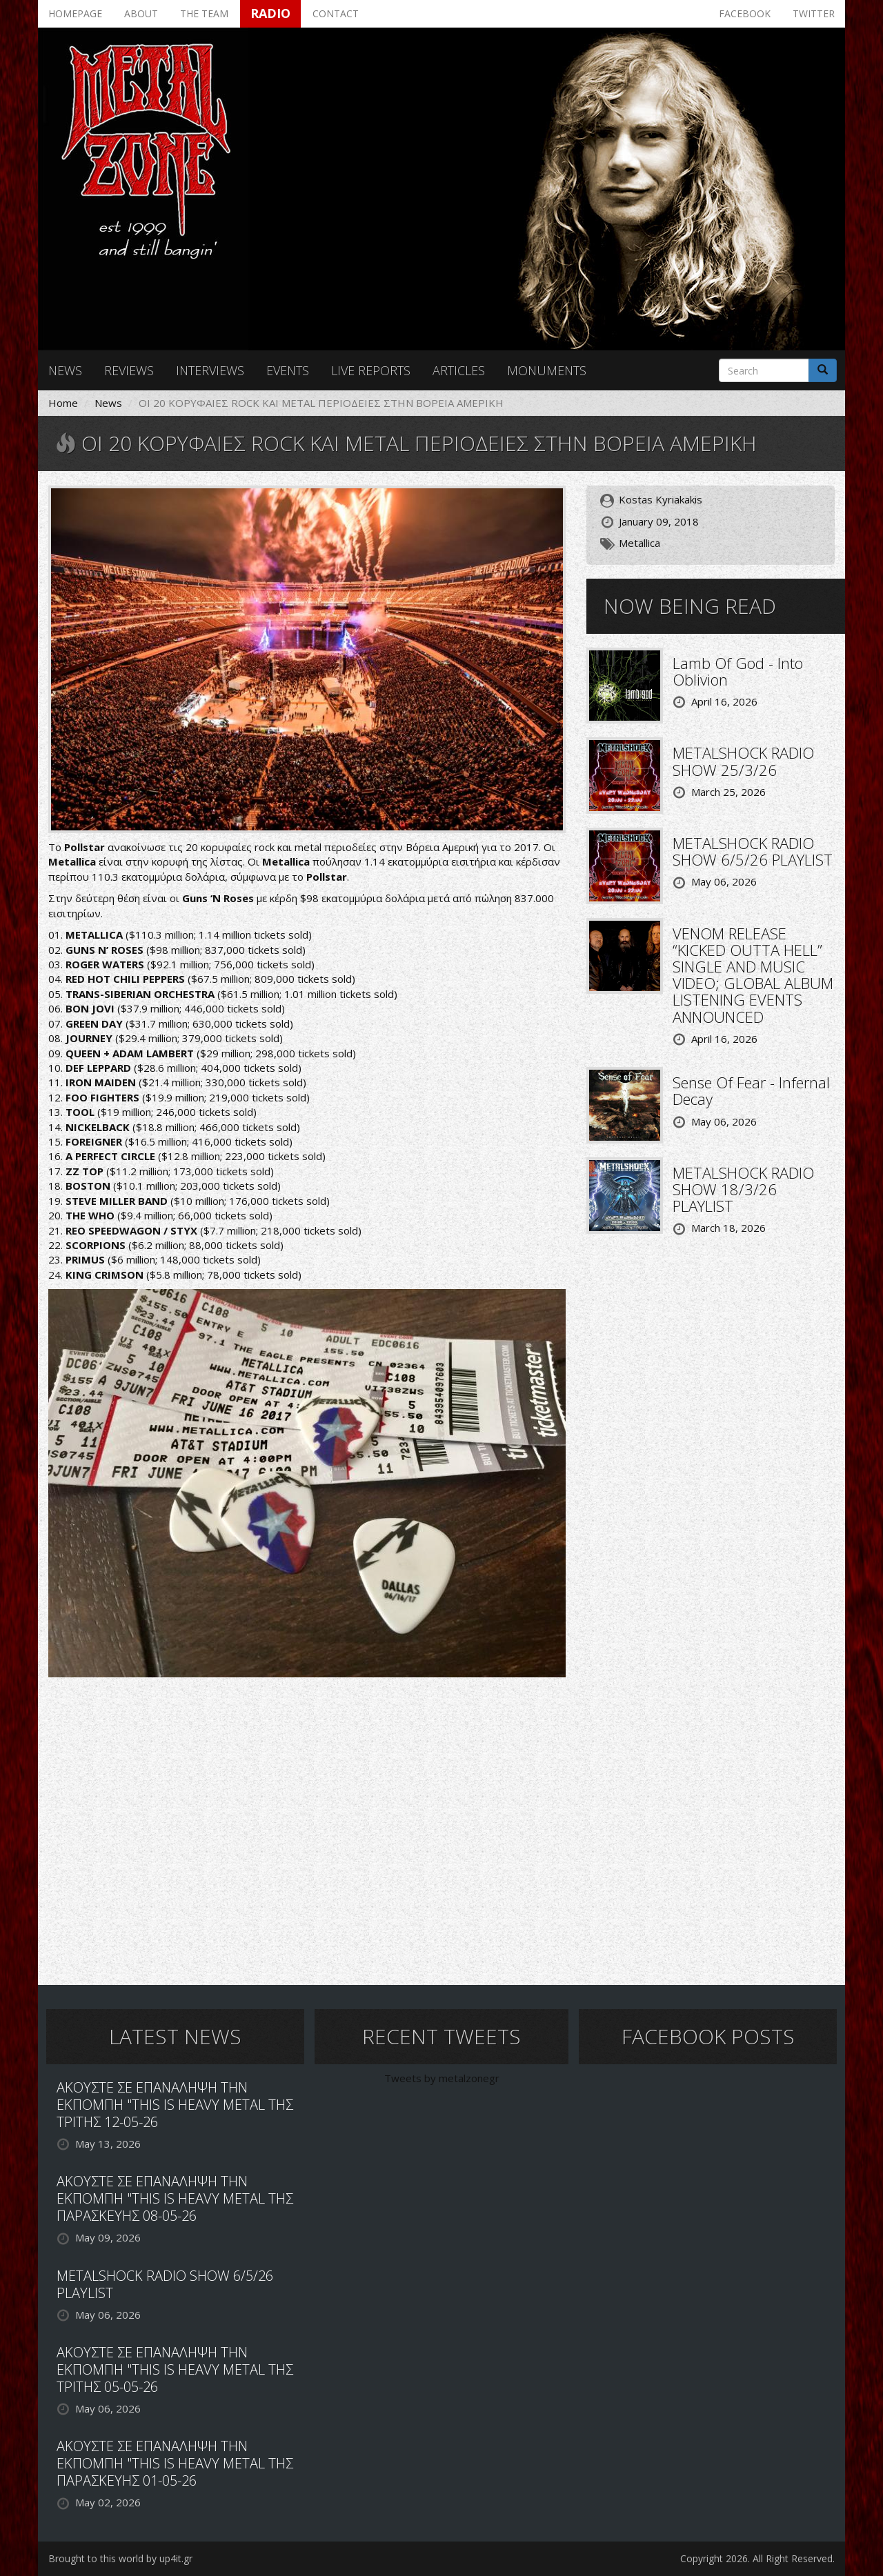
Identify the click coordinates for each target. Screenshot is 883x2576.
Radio (270, 13)
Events (287, 370)
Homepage (75, 13)
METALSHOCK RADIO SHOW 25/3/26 (743, 760)
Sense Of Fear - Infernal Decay (751, 1090)
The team (204, 13)
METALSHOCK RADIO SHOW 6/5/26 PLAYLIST (753, 851)
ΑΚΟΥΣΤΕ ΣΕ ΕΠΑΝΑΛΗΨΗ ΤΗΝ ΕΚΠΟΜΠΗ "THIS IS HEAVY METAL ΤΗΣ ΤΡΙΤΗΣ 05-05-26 (175, 2369)
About (141, 13)
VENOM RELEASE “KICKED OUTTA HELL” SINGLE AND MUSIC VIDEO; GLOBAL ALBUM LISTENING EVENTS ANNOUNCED (753, 975)
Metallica (639, 543)
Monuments (546, 370)
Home (63, 403)
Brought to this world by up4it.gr (120, 2558)
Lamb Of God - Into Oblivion (738, 671)
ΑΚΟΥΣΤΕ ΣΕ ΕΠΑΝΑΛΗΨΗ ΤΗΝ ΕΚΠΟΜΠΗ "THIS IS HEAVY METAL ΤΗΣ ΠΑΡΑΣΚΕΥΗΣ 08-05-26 (175, 2198)
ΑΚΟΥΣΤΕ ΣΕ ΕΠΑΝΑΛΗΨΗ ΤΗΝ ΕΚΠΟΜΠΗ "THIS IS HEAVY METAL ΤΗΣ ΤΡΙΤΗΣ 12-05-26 (175, 2104)
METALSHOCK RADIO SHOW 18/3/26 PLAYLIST (743, 1189)
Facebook (745, 13)
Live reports (370, 370)
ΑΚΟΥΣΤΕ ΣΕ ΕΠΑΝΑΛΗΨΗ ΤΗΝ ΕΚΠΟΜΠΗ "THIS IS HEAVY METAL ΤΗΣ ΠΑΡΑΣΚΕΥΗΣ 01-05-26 (175, 2463)
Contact (335, 13)
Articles (459, 370)
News (65, 370)
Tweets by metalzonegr (441, 2078)
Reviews (129, 370)
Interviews (210, 370)
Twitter (814, 13)
